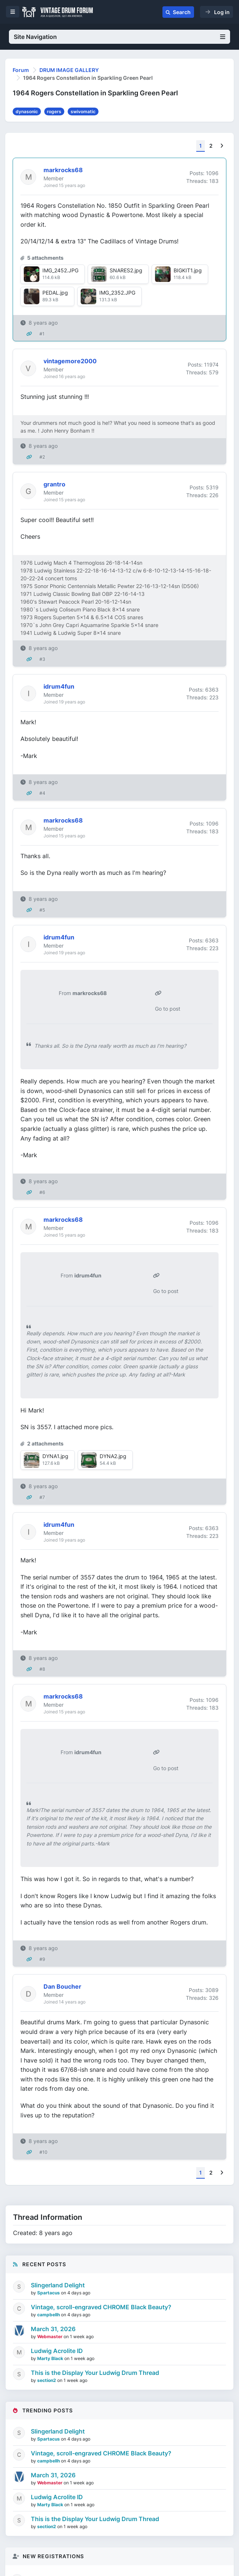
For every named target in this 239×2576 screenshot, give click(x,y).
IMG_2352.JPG (117, 292)
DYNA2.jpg (113, 1456)
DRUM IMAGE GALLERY (69, 70)
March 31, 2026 (53, 2329)
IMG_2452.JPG (60, 270)
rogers (54, 111)
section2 (47, 2380)
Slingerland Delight (58, 2285)
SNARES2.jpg (126, 270)
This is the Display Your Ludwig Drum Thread (95, 2372)
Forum (21, 70)
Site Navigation (119, 36)
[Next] (221, 146)
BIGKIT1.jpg (188, 270)
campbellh (49, 2314)
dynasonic (27, 111)
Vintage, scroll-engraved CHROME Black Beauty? (101, 2307)
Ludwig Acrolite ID (57, 2351)
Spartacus (49, 2293)
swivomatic (83, 111)
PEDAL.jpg (55, 292)
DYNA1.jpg (55, 1456)
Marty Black (50, 2358)
